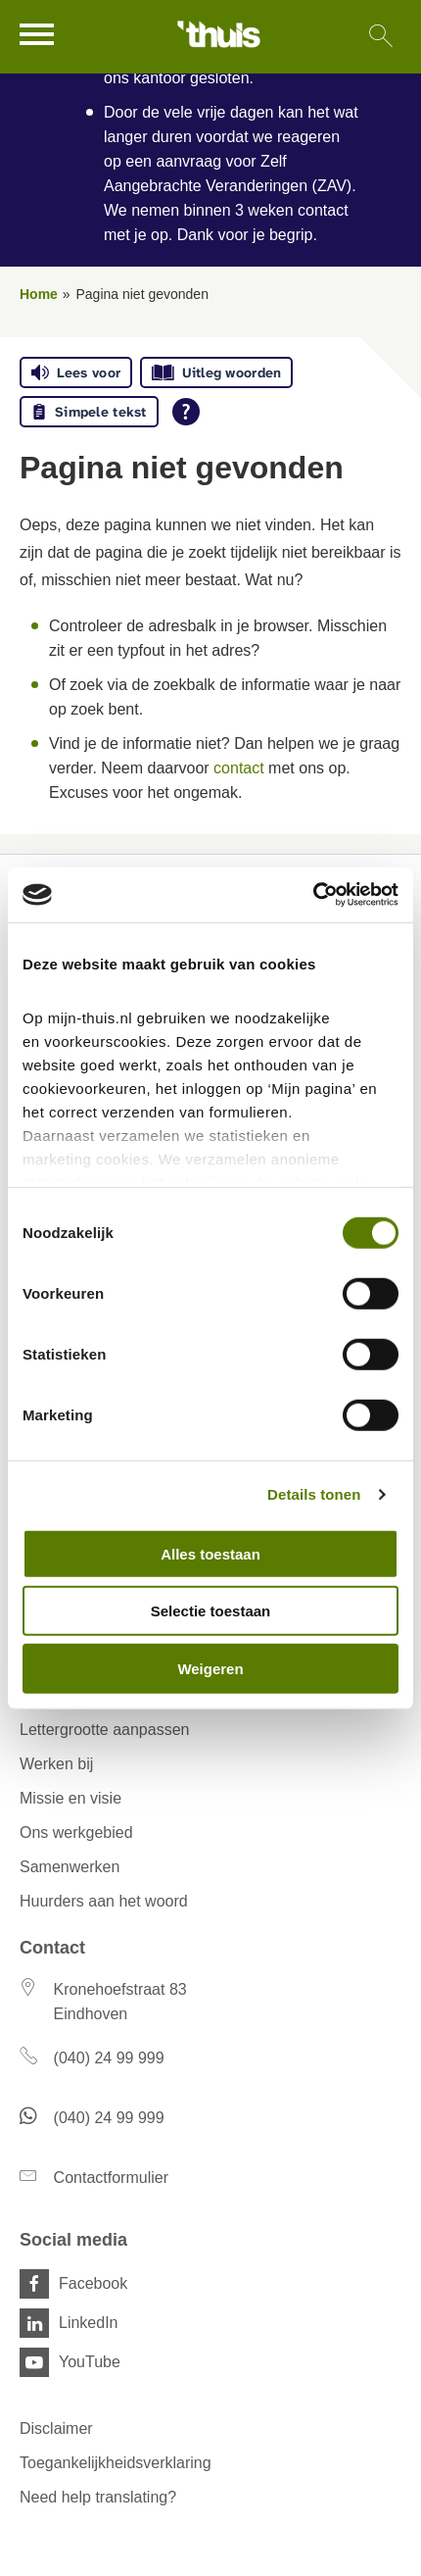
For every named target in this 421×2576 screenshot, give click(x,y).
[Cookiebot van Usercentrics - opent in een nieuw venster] (312, 895)
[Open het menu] (39, 34)
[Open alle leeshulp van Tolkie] (186, 411)
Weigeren (210, 1668)
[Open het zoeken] (380, 37)
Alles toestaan (210, 1553)
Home (39, 294)
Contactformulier (111, 2177)
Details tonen (313, 1494)
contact (238, 768)
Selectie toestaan (211, 1611)
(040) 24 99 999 (109, 2058)
